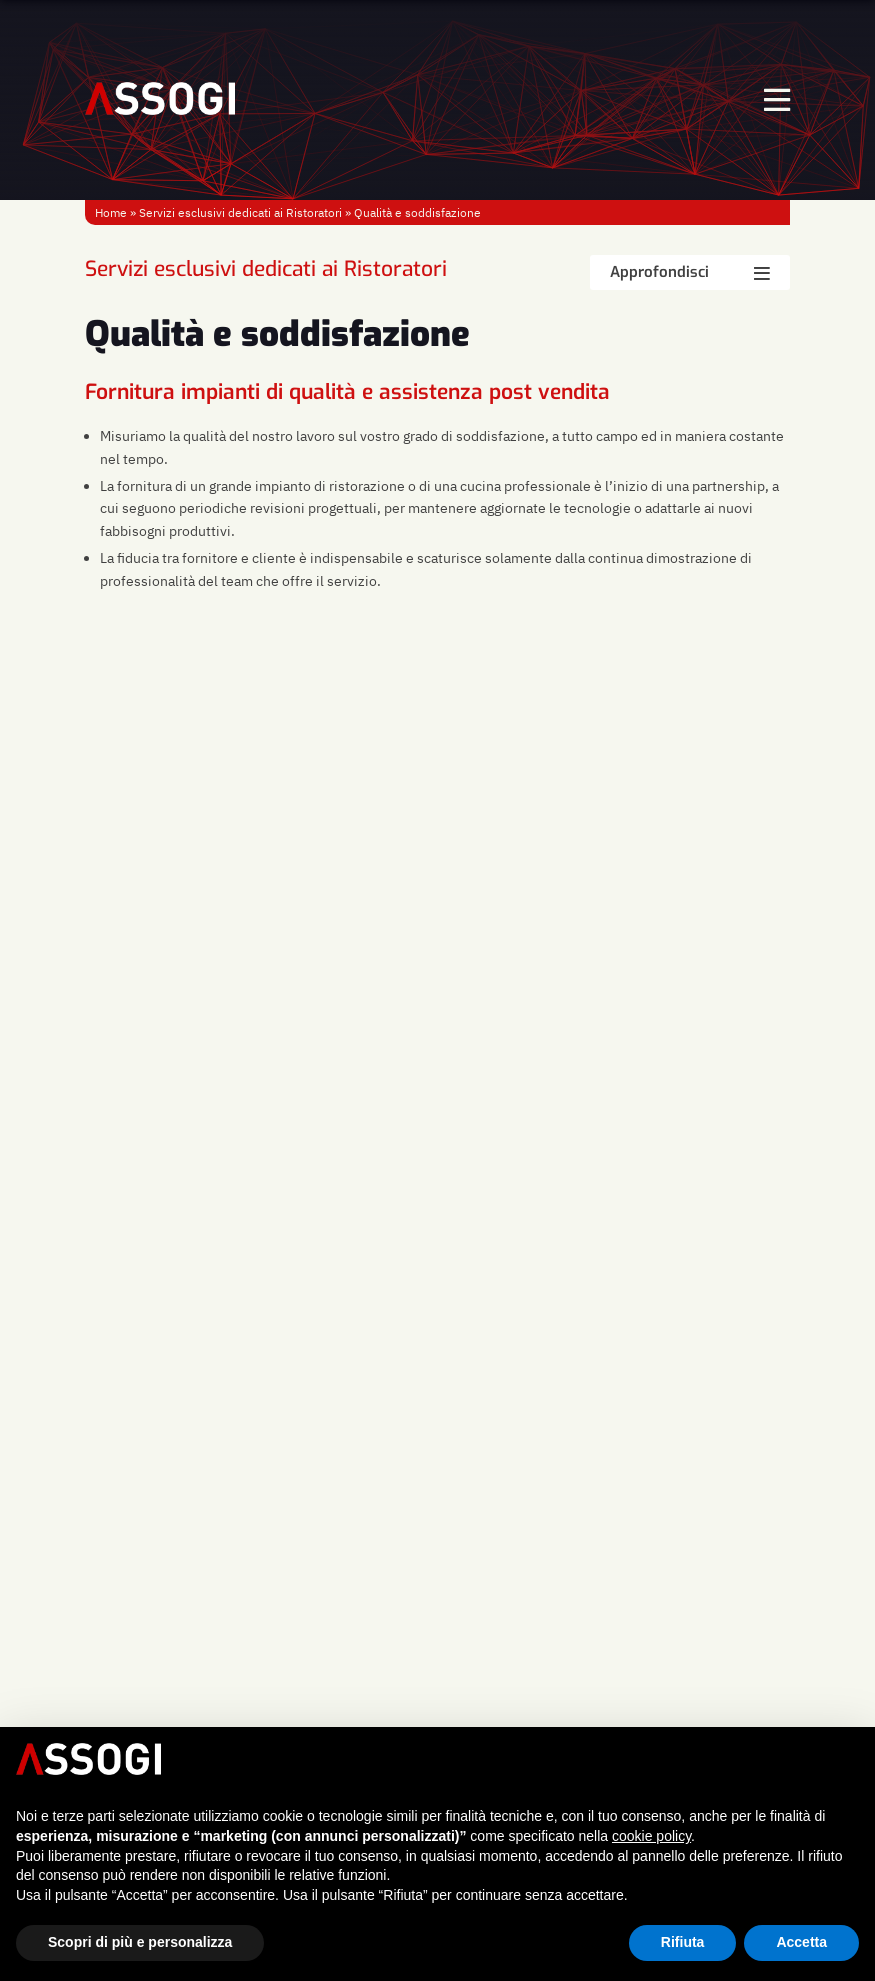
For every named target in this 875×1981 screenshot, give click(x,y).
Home (111, 212)
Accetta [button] (801, 1942)
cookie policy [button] (651, 1836)
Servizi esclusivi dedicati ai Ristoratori (240, 212)
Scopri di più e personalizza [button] (140, 1942)
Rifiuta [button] (683, 1942)
